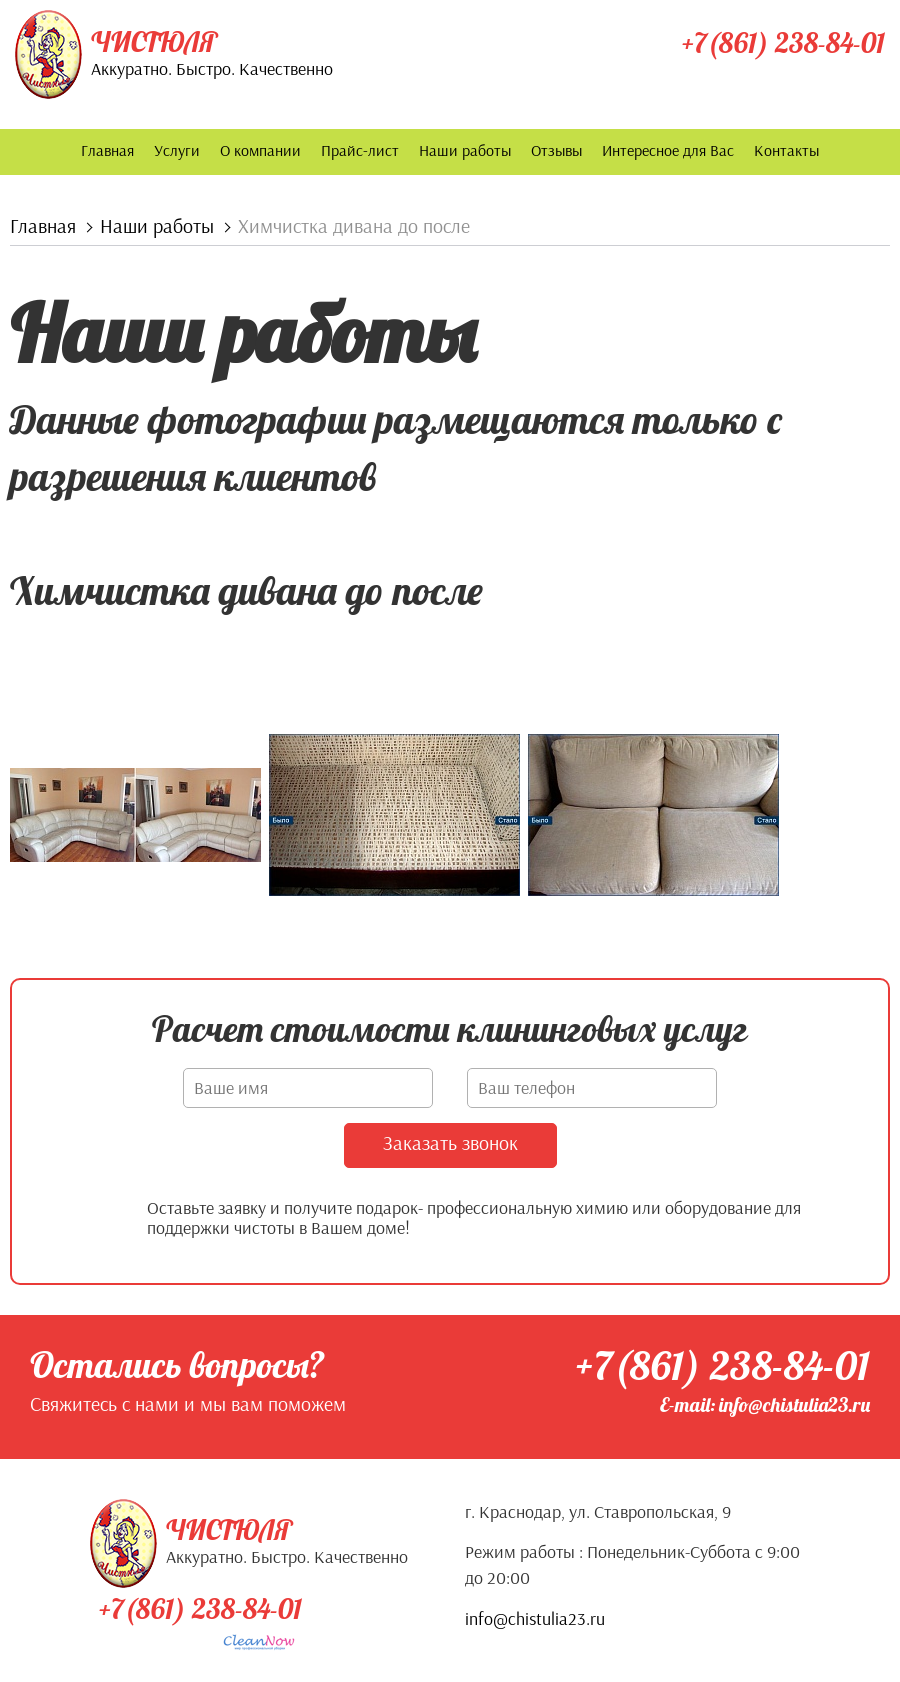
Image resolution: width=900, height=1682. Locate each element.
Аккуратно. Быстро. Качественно (212, 68)
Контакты (786, 150)
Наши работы (465, 150)
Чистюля (154, 42)
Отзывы (556, 150)
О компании (260, 150)
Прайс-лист (360, 150)
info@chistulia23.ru (535, 1617)
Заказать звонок (450, 1141)
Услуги (177, 150)
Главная (107, 150)
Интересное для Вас (668, 150)
